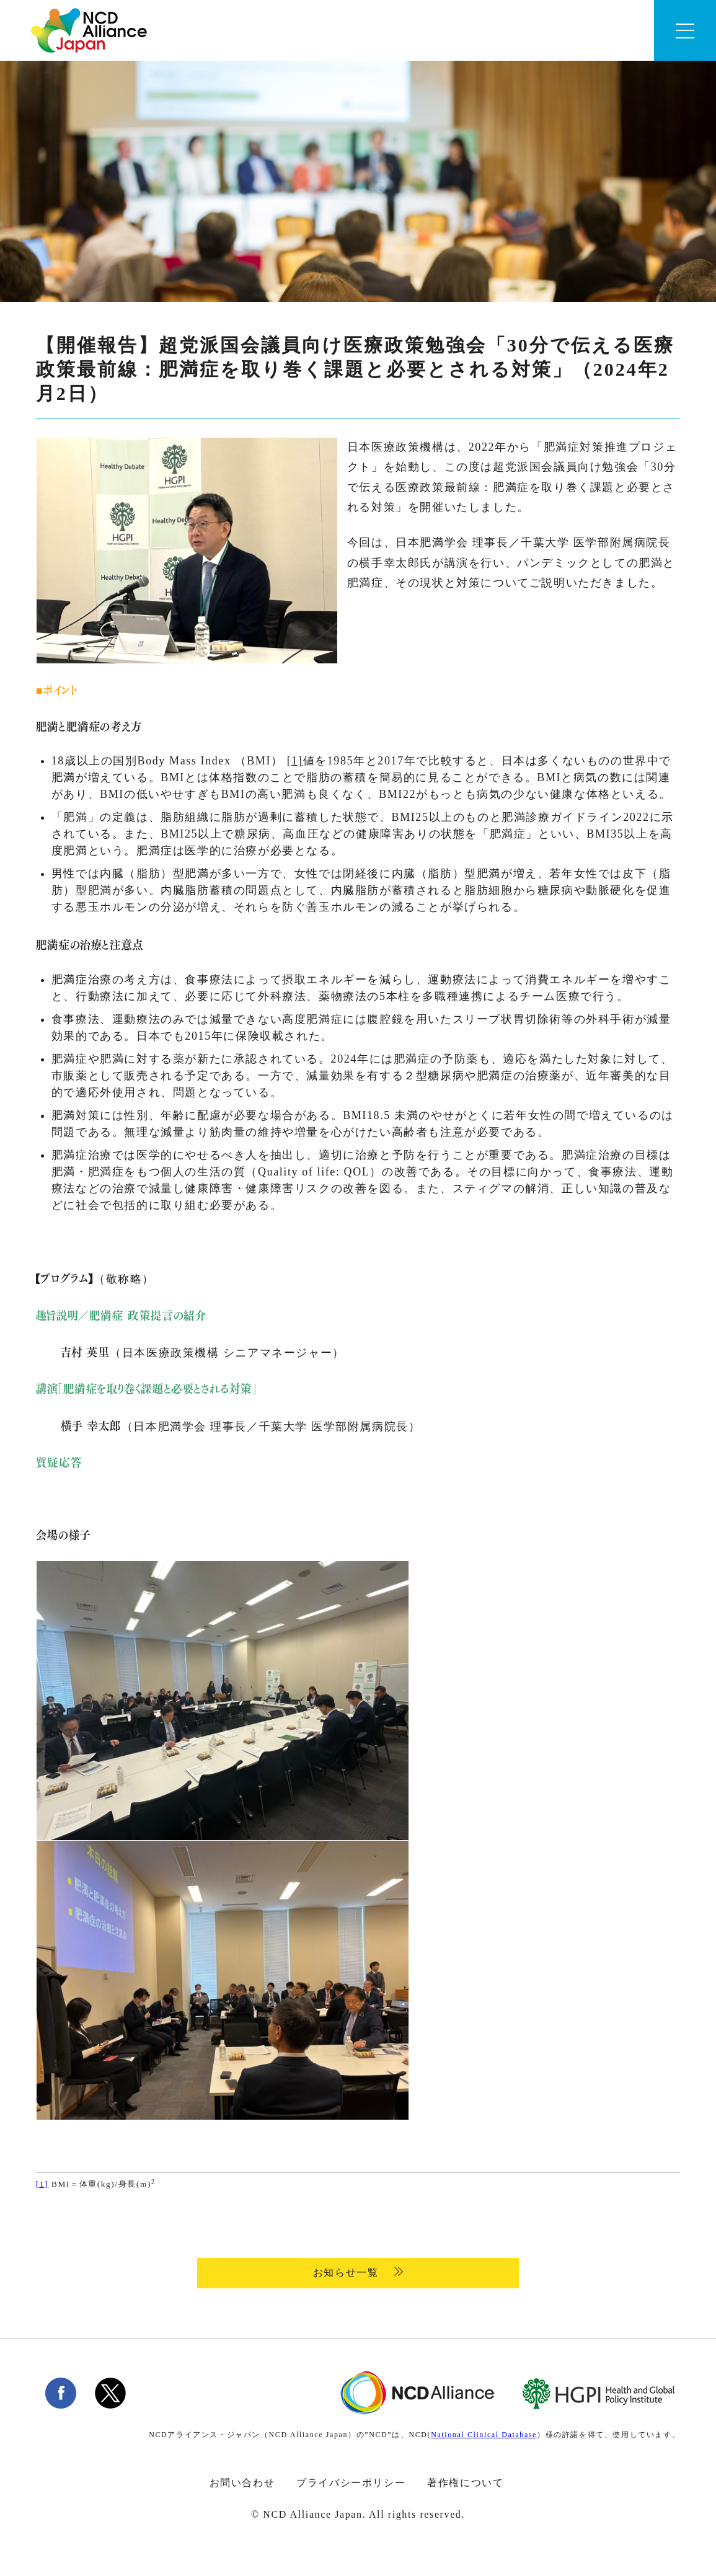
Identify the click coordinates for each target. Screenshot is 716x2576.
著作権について (465, 2482)
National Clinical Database (484, 2434)
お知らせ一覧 (347, 2272)
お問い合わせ (242, 2482)
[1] (295, 761)
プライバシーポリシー (350, 2482)
